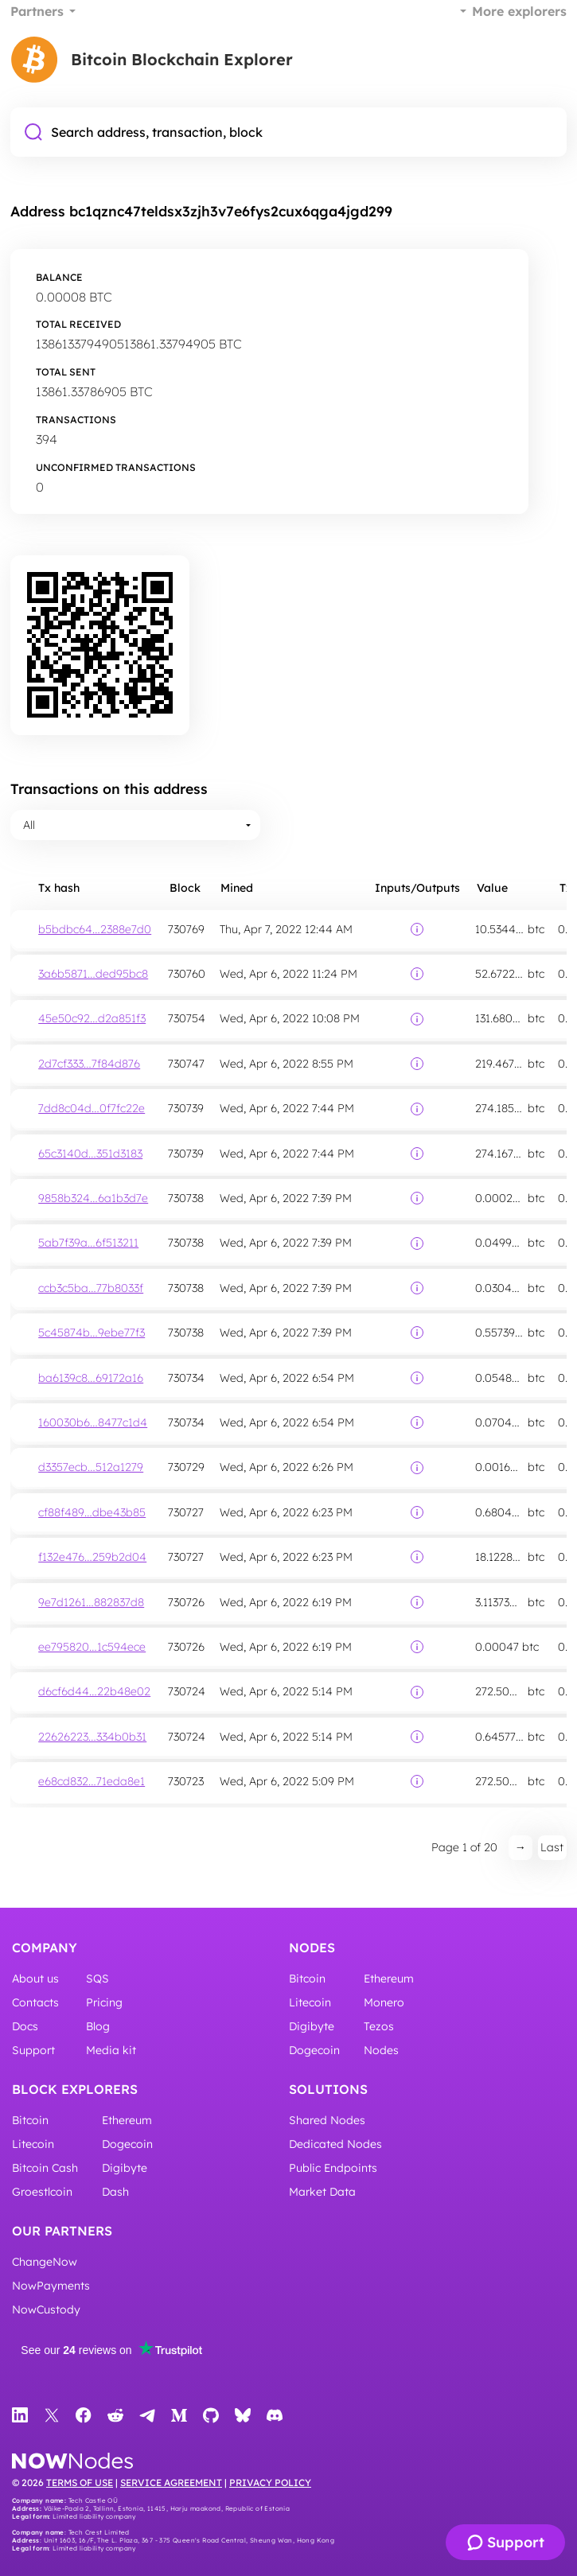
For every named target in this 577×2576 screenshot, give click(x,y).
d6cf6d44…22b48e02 (94, 1691)
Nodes (312, 1947)
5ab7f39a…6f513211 (88, 1242)
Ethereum (389, 1978)
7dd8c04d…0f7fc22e (91, 1108)
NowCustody (46, 2309)
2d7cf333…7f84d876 (89, 1063)
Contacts (35, 2002)
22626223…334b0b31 (92, 1737)
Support (33, 2050)
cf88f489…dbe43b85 (92, 1512)
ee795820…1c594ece (92, 1647)
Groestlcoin (42, 2192)
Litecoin (310, 2002)
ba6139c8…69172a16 (90, 1378)
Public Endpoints (333, 2168)
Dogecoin (314, 2050)
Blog (98, 2026)
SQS (97, 1978)
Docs (25, 2026)
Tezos (379, 2026)
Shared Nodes (327, 2120)
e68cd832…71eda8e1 (91, 1781)
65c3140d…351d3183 (90, 1153)
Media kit (111, 2050)
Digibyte (311, 2026)
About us (35, 1978)
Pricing (104, 2002)
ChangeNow (44, 2262)
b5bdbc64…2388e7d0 (94, 929)
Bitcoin (307, 1978)
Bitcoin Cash (45, 2168)
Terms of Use (79, 2482)
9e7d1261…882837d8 (91, 1602)
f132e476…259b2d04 (92, 1557)
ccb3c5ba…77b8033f (90, 1288)
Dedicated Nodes (335, 2144)
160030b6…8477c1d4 (92, 1422)
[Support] (505, 2542)
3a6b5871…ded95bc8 (93, 974)
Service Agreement (171, 2482)
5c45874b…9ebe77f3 (91, 1332)
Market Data (322, 2192)
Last (551, 1847)
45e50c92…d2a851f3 (92, 1018)
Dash (115, 2192)
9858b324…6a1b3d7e (93, 1198)
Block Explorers (75, 2089)
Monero (384, 2002)
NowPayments (51, 2285)
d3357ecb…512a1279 (90, 1467)
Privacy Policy (270, 2482)
